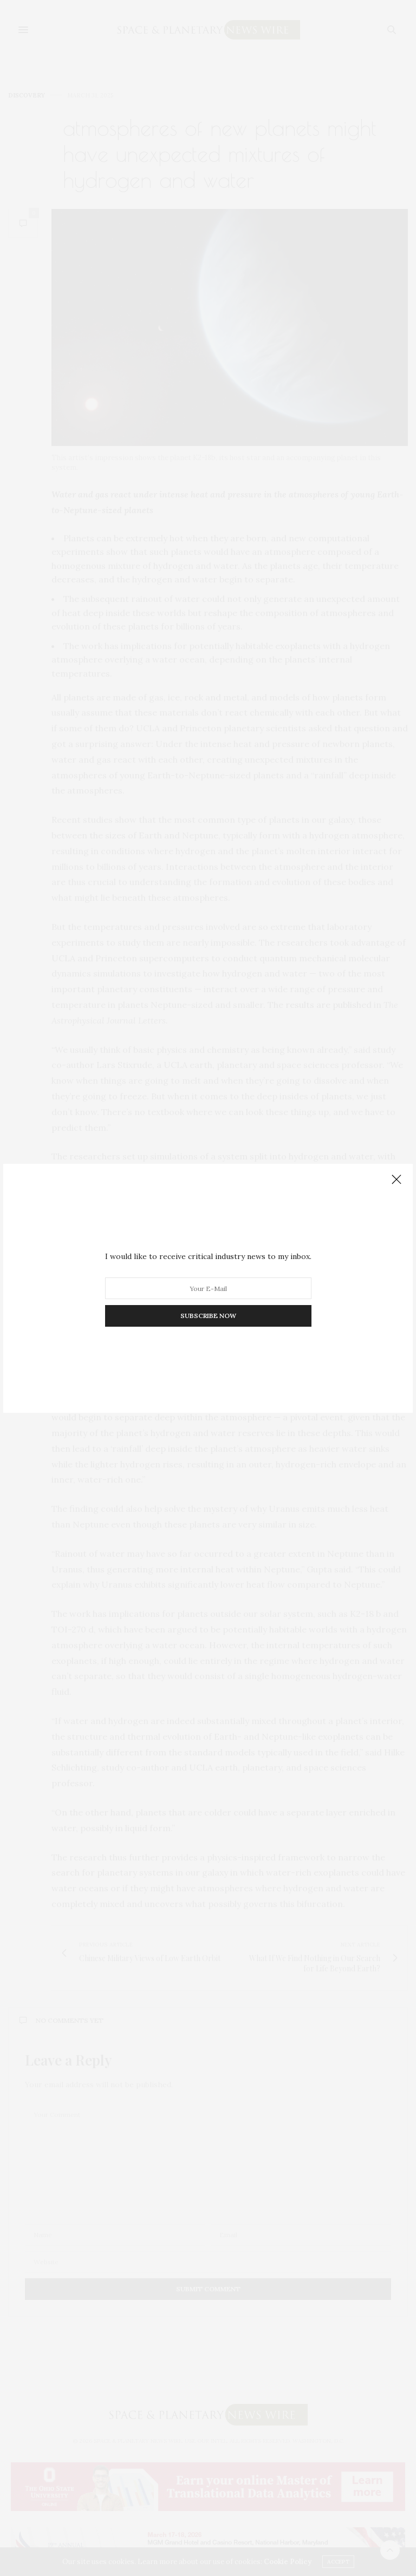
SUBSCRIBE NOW (208, 1316)
